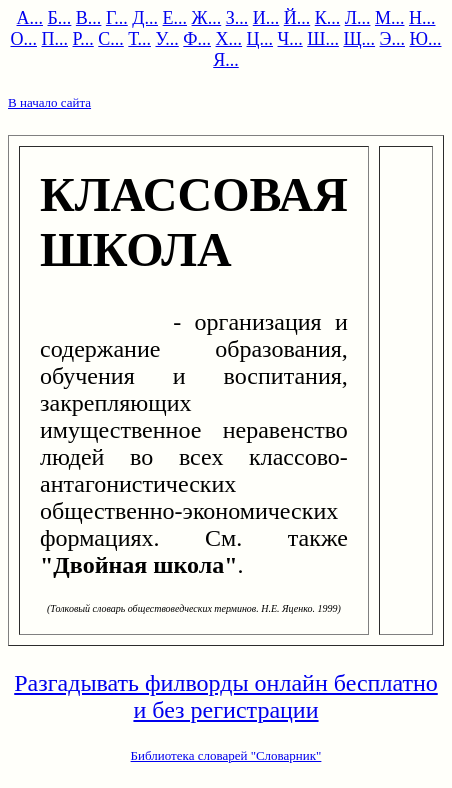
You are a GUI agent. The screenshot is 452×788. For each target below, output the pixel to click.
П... (55, 39)
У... (166, 39)
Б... (60, 18)
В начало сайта (49, 102)
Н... (422, 18)
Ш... (323, 39)
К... (328, 18)
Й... (297, 18)
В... (89, 18)
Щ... (359, 39)
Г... (117, 18)
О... (24, 39)
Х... (229, 39)
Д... (145, 18)
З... (237, 18)
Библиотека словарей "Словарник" (226, 755)
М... (390, 18)
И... (266, 18)
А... (30, 18)
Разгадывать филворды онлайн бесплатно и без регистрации (226, 696)
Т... (139, 39)
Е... (175, 18)
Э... (392, 39)
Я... (226, 60)
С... (111, 39)
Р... (83, 39)
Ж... (207, 18)
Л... (358, 18)
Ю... (425, 39)
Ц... (260, 39)
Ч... (290, 39)
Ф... (197, 39)
